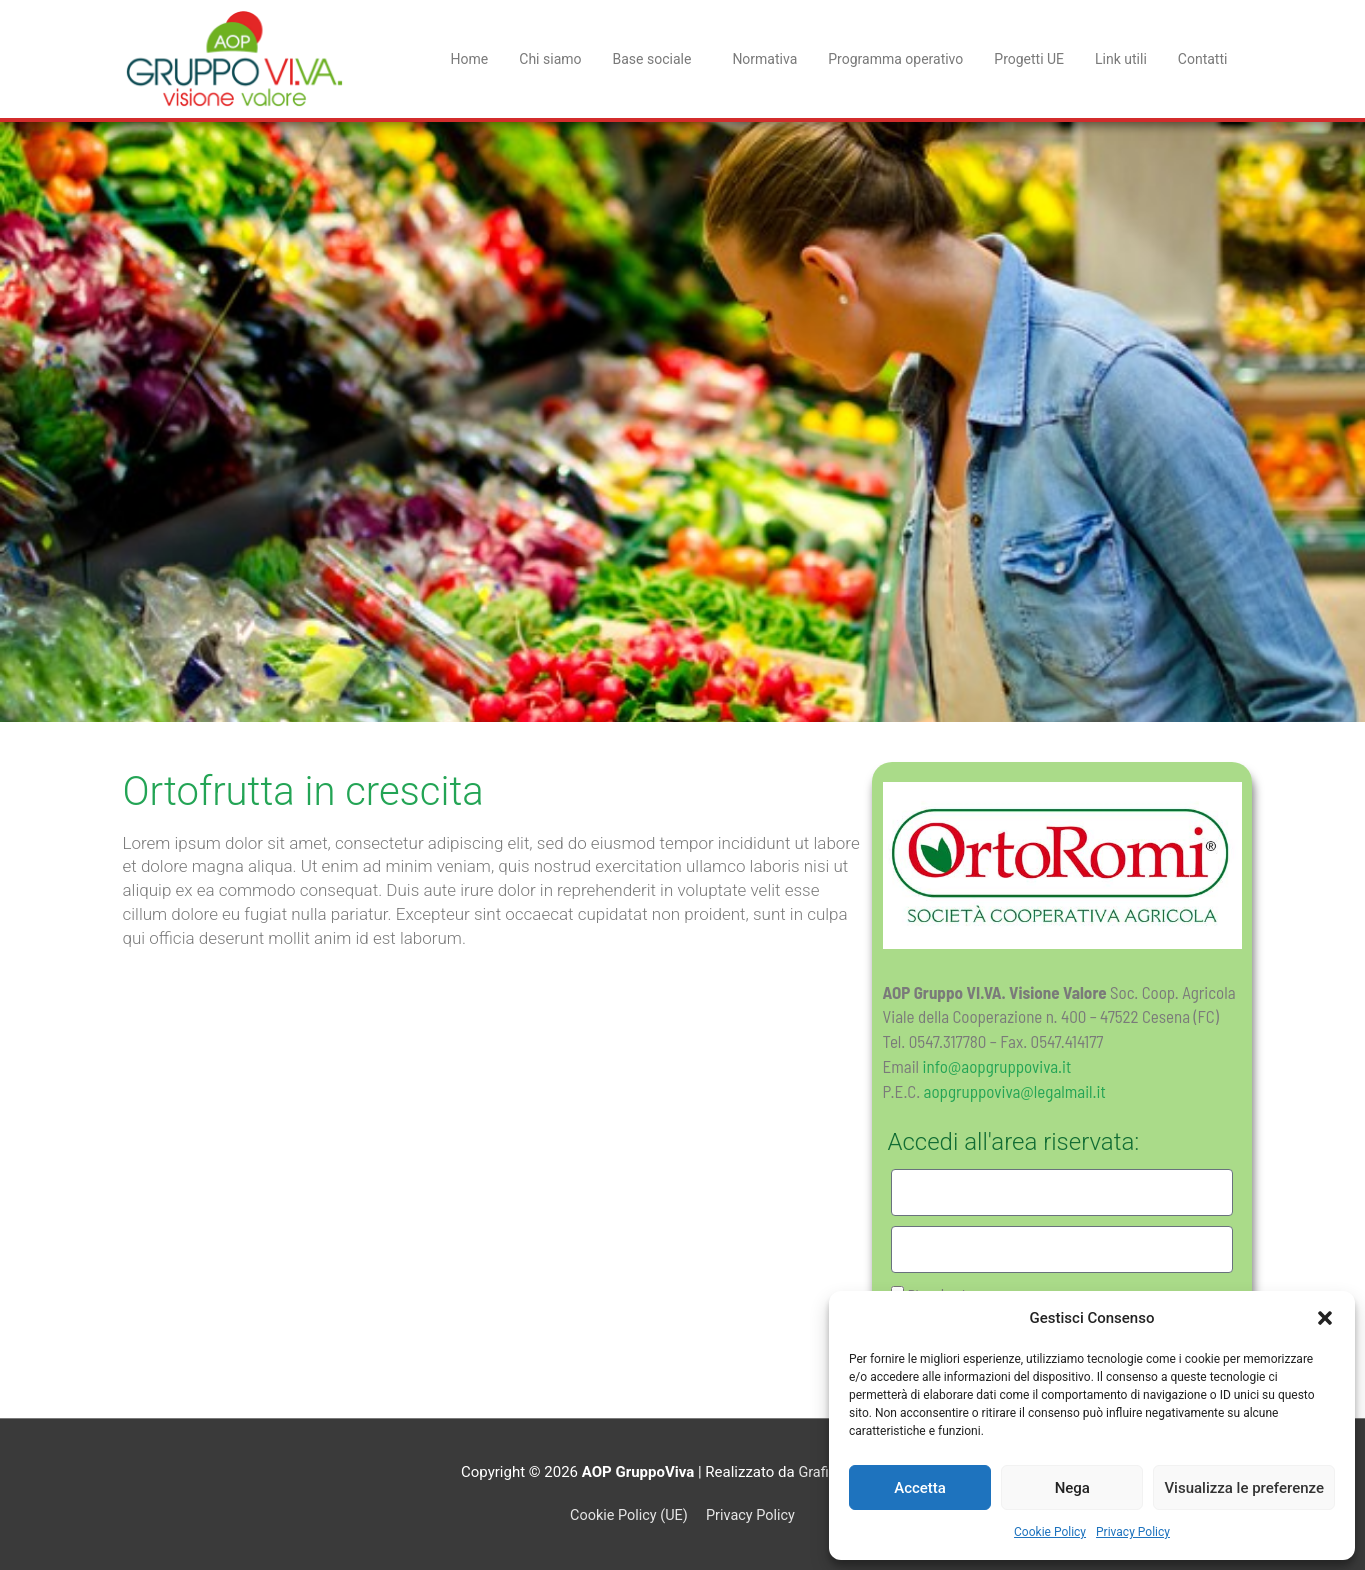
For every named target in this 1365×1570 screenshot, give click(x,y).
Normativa (764, 59)
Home (470, 59)
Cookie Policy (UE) (627, 1515)
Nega (1072, 1488)
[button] (1325, 1318)
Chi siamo (550, 59)
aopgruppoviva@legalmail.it (1015, 1091)
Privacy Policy (1133, 1532)
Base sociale (657, 59)
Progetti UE (1029, 59)
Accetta (920, 1488)
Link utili (1121, 59)
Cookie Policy (1050, 1532)
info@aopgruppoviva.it (997, 1066)
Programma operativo (895, 59)
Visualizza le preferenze (1244, 1488)
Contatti (1203, 59)
